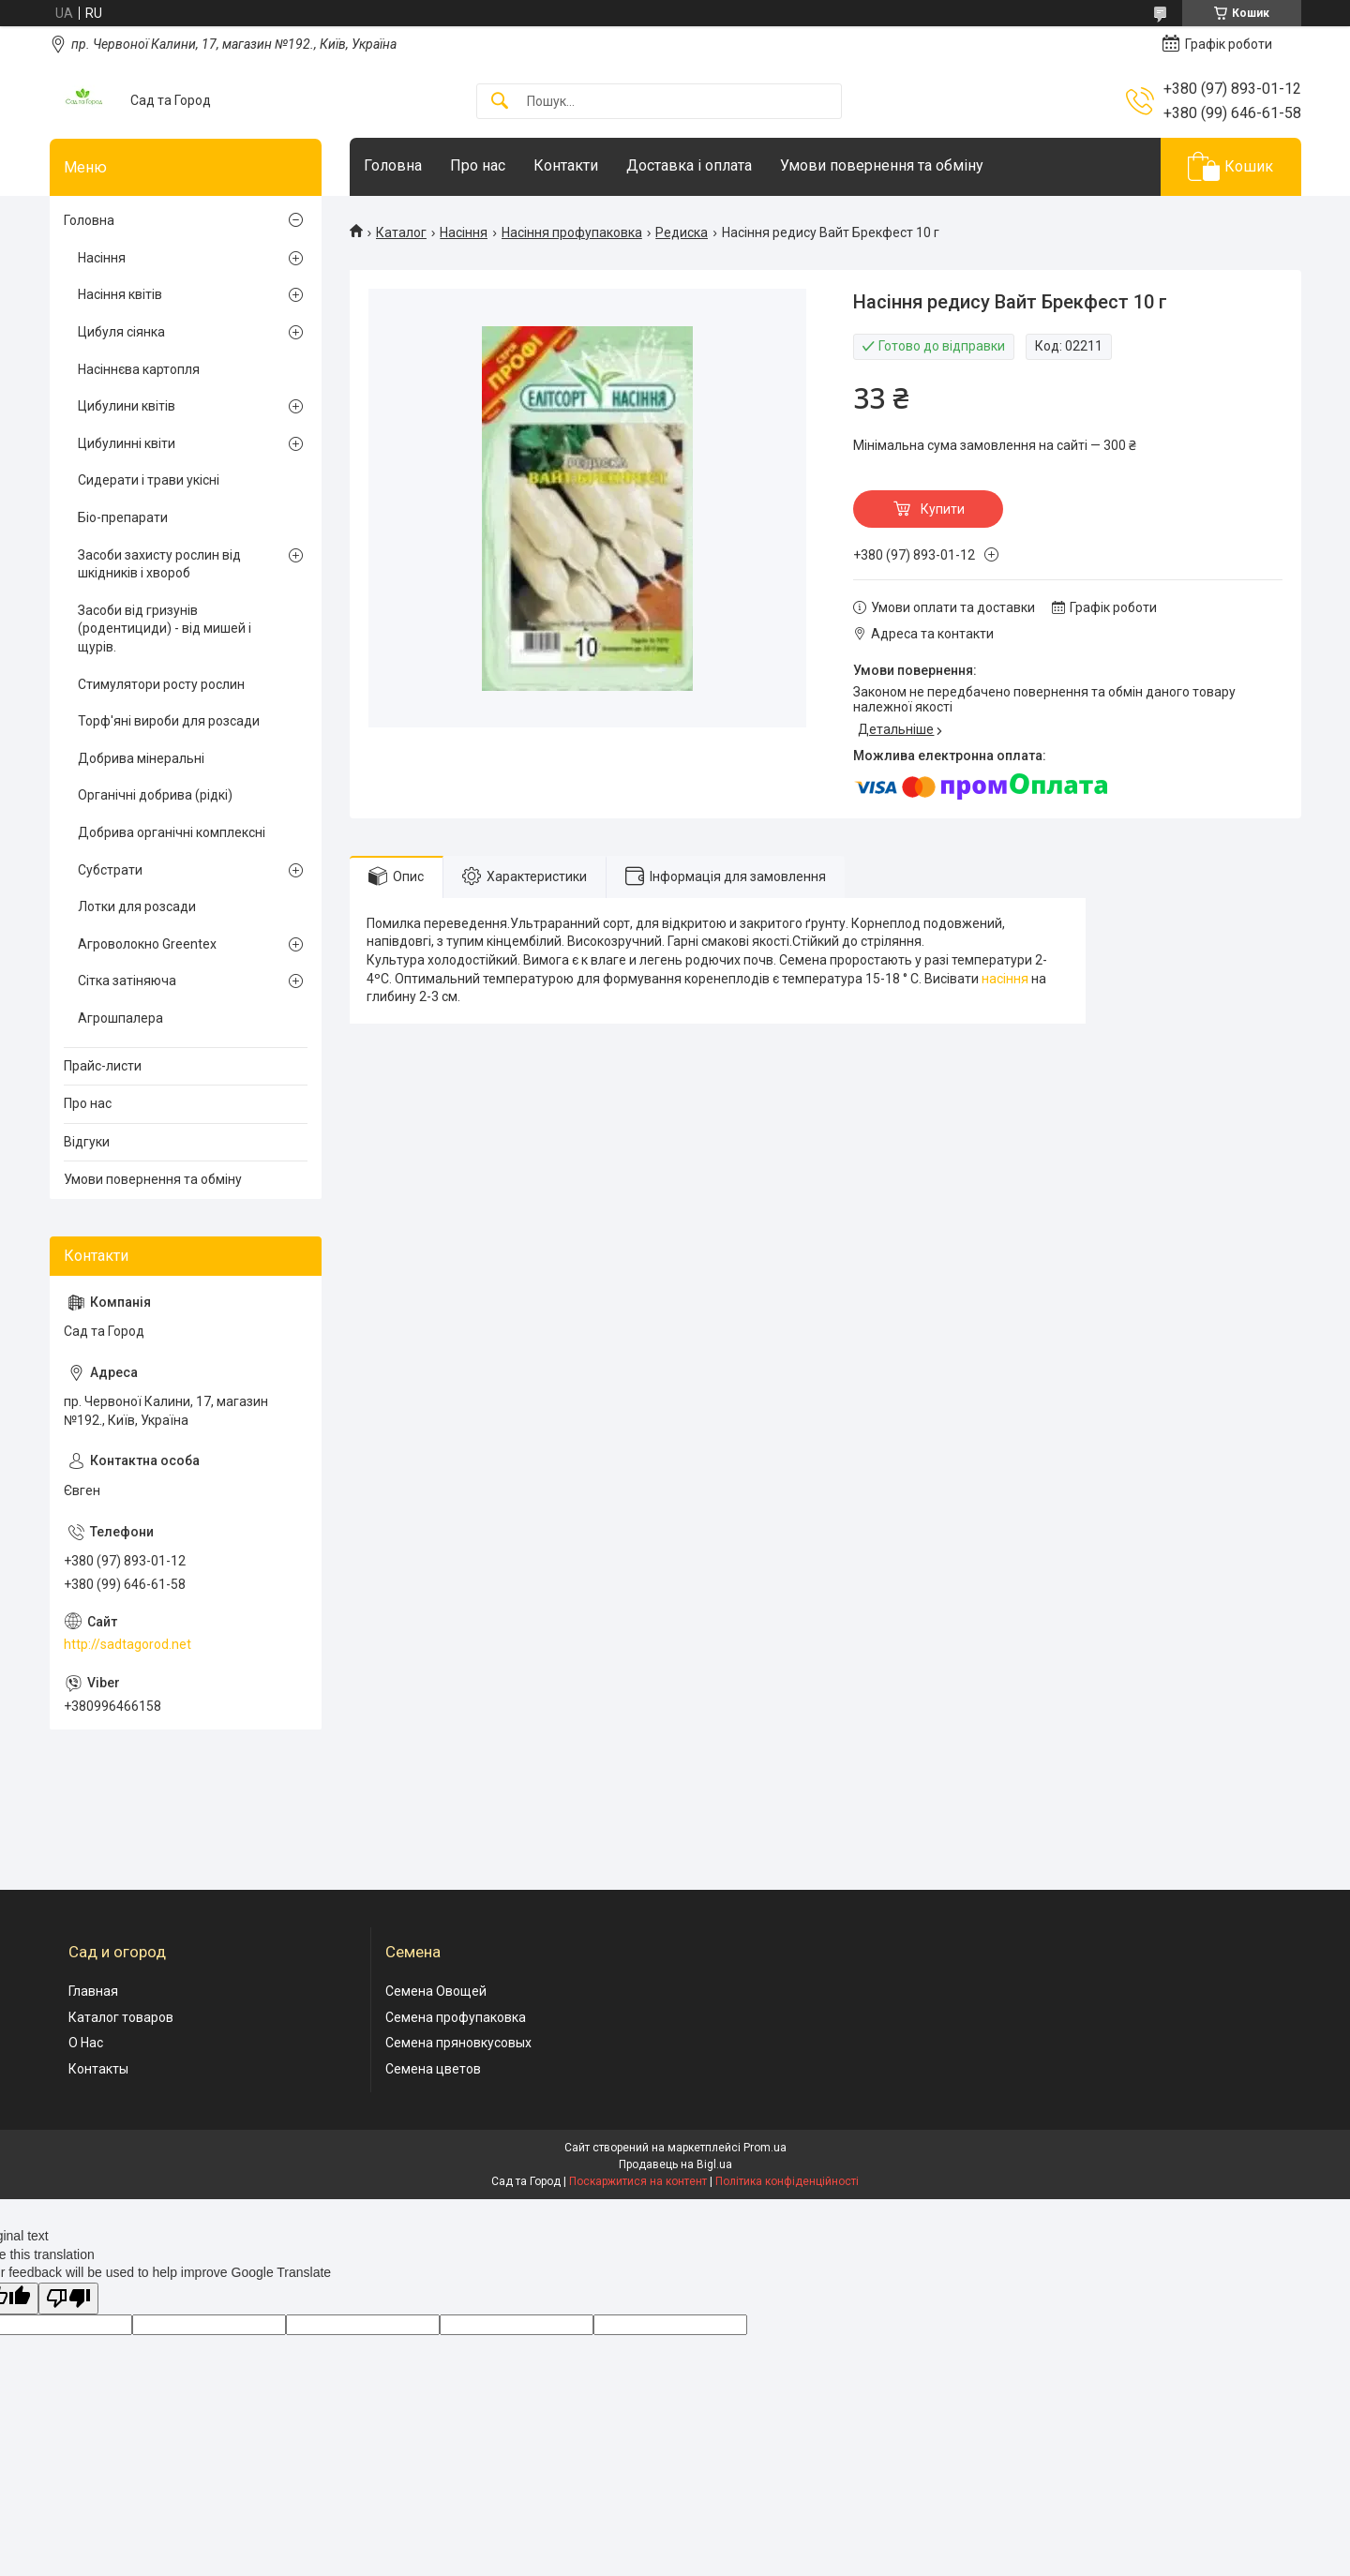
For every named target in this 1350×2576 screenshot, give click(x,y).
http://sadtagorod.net (127, 1644)
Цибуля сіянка (121, 331)
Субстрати (110, 869)
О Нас (85, 2042)
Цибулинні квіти (126, 443)
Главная (93, 1991)
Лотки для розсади (137, 906)
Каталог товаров (120, 2017)
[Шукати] (500, 101)
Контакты (98, 2068)
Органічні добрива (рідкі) (155, 794)
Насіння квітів (120, 294)
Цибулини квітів (126, 405)
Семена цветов (433, 2068)
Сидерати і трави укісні (148, 479)
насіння (1005, 978)
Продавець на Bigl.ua (675, 2164)
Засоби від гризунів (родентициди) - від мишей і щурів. (164, 628)
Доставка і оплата (689, 165)
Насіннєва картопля (139, 369)
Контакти (565, 165)
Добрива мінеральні (141, 758)
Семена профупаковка (455, 2017)
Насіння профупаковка (572, 232)
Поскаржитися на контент (638, 2181)
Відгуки (87, 1141)
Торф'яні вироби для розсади (169, 720)
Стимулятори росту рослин (161, 684)
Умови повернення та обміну (881, 165)
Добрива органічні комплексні (171, 832)
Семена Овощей (436, 1991)
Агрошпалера (120, 1018)
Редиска (681, 232)
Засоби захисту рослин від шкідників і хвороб (159, 564)
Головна (393, 165)
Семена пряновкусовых (458, 2042)
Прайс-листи (103, 1065)
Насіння (464, 232)
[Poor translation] (68, 2299)
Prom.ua (765, 2147)
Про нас (477, 165)
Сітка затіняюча (127, 980)
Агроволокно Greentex (147, 943)
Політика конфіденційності (787, 2181)
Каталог (401, 232)
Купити (943, 509)
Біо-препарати (123, 517)
